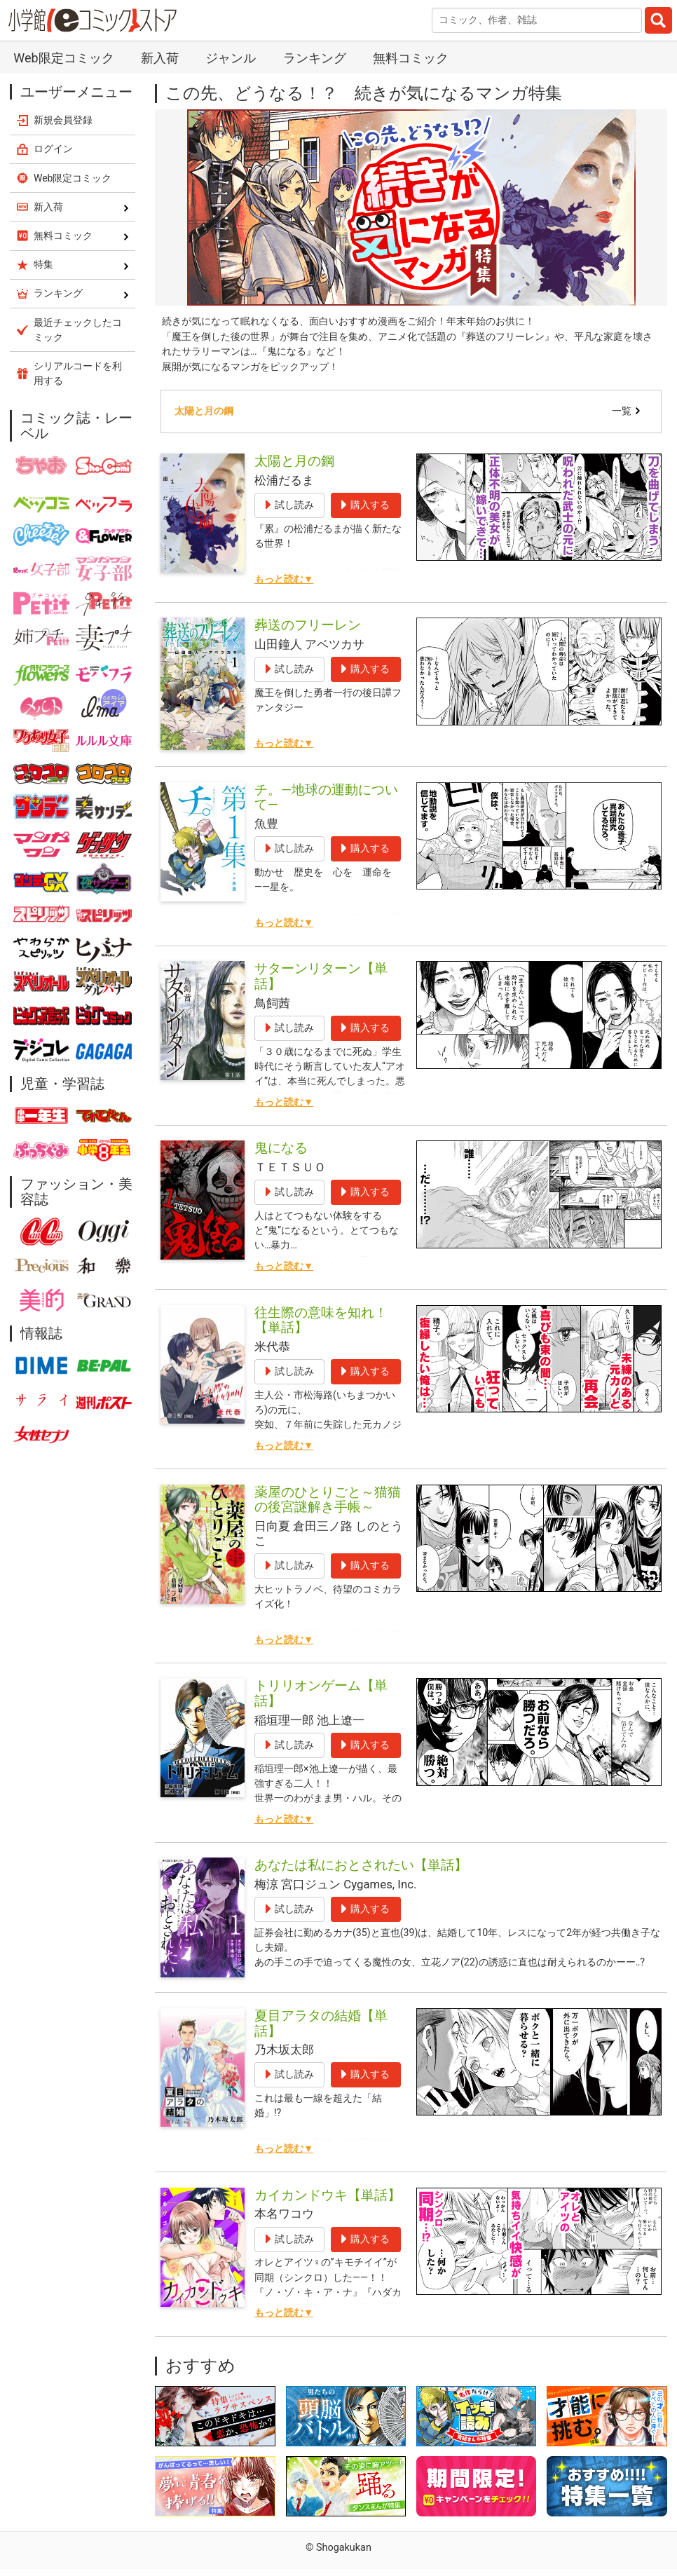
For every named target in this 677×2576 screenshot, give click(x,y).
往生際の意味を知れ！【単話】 (321, 1320)
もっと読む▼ (283, 579)
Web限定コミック (63, 57)
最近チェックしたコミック (78, 330)
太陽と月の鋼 (204, 411)
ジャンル (230, 57)
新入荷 (160, 57)
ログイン (53, 148)
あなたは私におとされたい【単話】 (360, 1865)
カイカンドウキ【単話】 (327, 2195)
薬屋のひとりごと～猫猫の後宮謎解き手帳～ (327, 1499)
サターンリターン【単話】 (321, 976)
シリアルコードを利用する (78, 373)
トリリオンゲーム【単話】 (321, 1693)
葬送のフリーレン (307, 625)
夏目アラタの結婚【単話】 (321, 2023)
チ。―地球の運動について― (326, 797)
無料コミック (411, 57)
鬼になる (281, 1148)
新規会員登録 (63, 119)
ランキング (314, 57)
